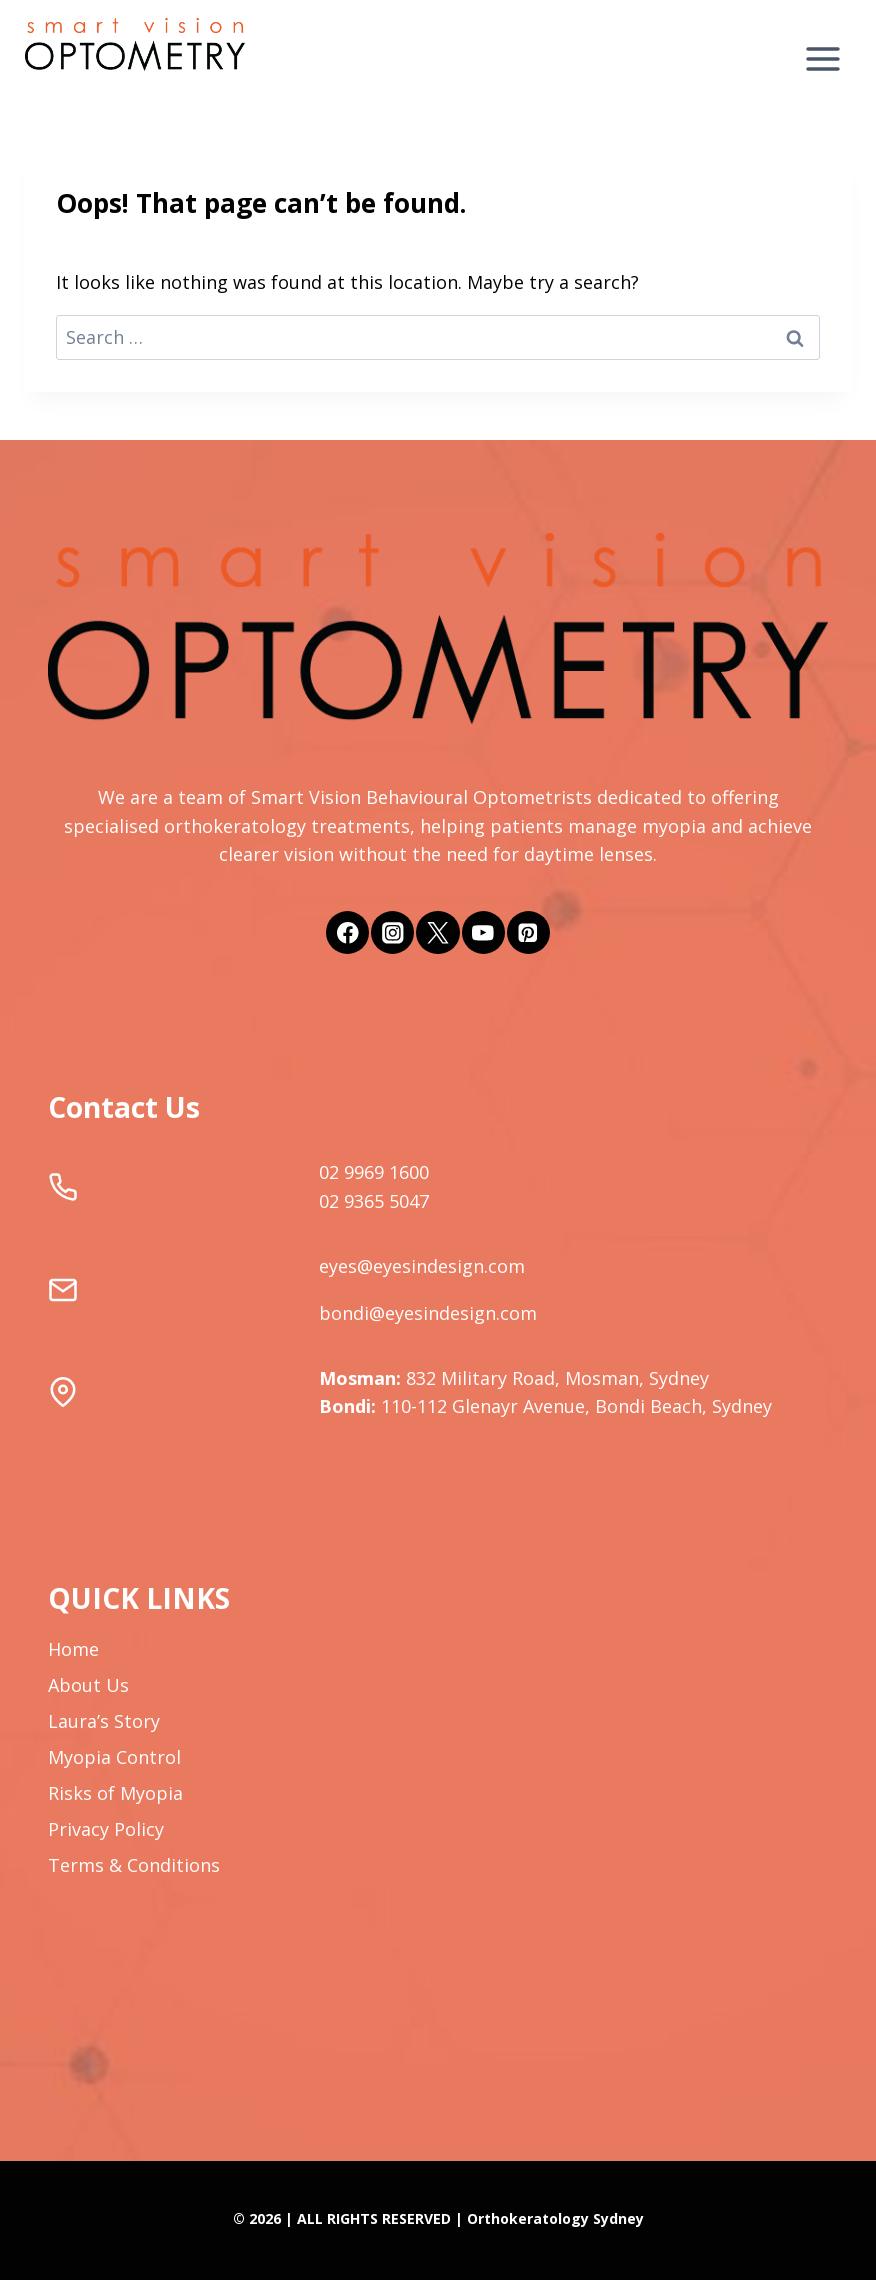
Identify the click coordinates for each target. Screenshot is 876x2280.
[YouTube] (483, 932)
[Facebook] (347, 932)
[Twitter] (437, 932)
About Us (88, 1685)
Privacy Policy (106, 1829)
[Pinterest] (528, 932)
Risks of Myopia (115, 1793)
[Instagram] (392, 932)
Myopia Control (114, 1757)
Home (73, 1649)
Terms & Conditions (134, 1865)
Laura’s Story (104, 1721)
